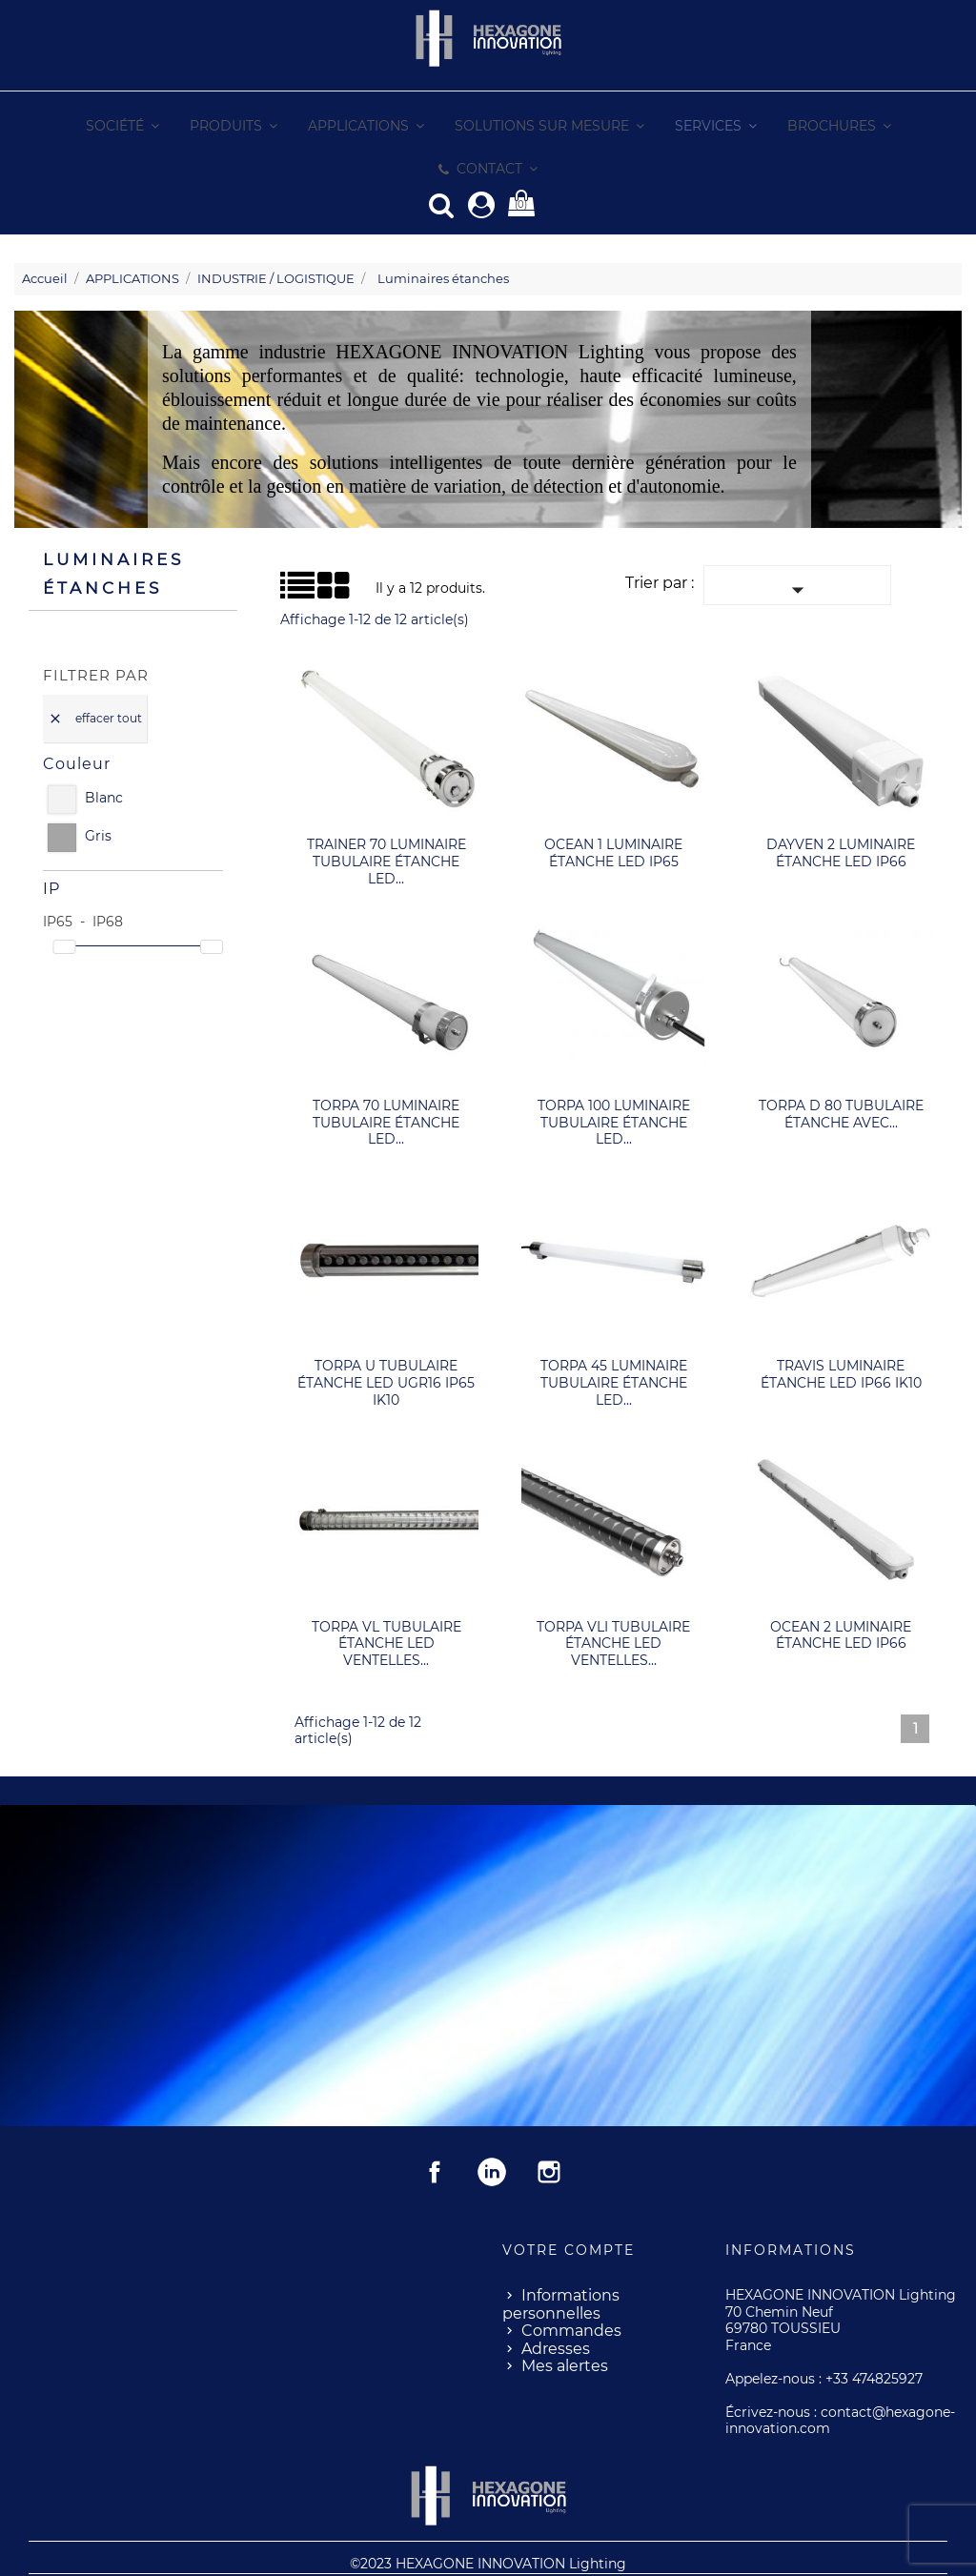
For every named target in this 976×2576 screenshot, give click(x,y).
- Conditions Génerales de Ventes (548, 2552)
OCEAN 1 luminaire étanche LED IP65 (613, 809)
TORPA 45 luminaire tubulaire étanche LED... (613, 1338)
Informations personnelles (561, 2260)
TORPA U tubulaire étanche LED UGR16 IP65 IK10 (386, 1338)
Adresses (555, 2305)
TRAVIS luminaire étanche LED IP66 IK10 (841, 1330)
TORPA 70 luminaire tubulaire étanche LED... (386, 1078)
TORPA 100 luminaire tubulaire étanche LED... (614, 1078)
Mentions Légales (378, 2552)
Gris (98, 792)
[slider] (63, 903)
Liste (287, 548)
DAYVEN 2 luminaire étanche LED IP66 (840, 809)
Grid (303, 542)
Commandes (571, 2287)
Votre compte (568, 2206)
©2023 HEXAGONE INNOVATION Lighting (488, 2519)
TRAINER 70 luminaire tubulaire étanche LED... (386, 817)
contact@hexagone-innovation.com (840, 2377)
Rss (492, 2128)
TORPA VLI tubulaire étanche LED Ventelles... (613, 1599)
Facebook (435, 2128)
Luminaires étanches (113, 530)
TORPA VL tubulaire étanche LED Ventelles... (386, 1599)
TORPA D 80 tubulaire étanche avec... (841, 1070)
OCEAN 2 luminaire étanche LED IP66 (840, 1591)
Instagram (549, 2128)
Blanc (104, 754)
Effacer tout (95, 675)
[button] (650, 126)
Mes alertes (564, 2322)
